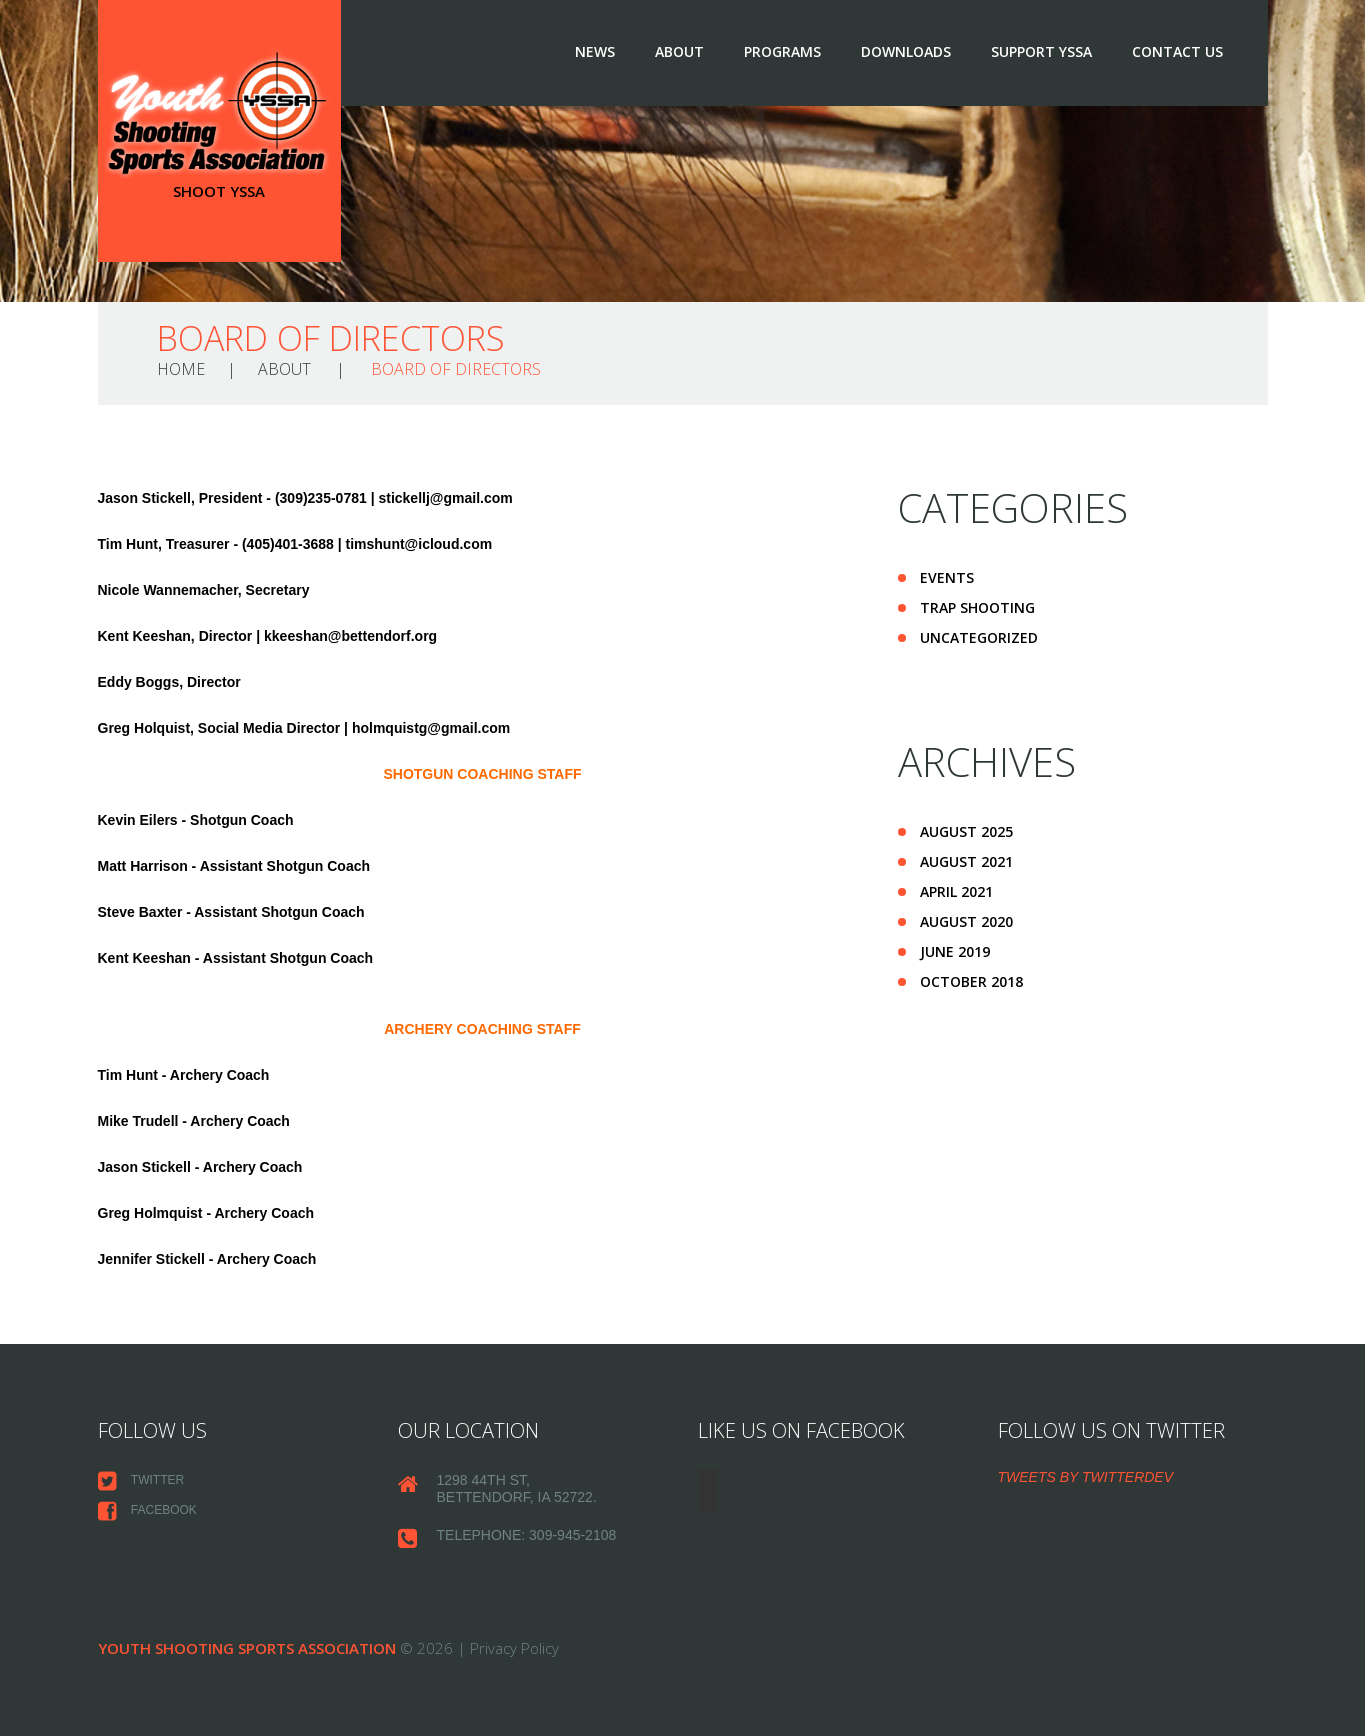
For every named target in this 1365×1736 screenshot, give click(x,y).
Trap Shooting (977, 607)
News (595, 51)
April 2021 (956, 891)
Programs (782, 51)
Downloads (906, 51)
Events (947, 577)
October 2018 (971, 981)
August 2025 (966, 831)
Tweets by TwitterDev (1086, 1477)
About (679, 51)
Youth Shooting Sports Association (247, 1648)
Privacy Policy (514, 1648)
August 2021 (966, 861)
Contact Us (1177, 51)
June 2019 (955, 951)
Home (181, 369)
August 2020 (966, 921)
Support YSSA (1041, 51)
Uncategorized (979, 637)
